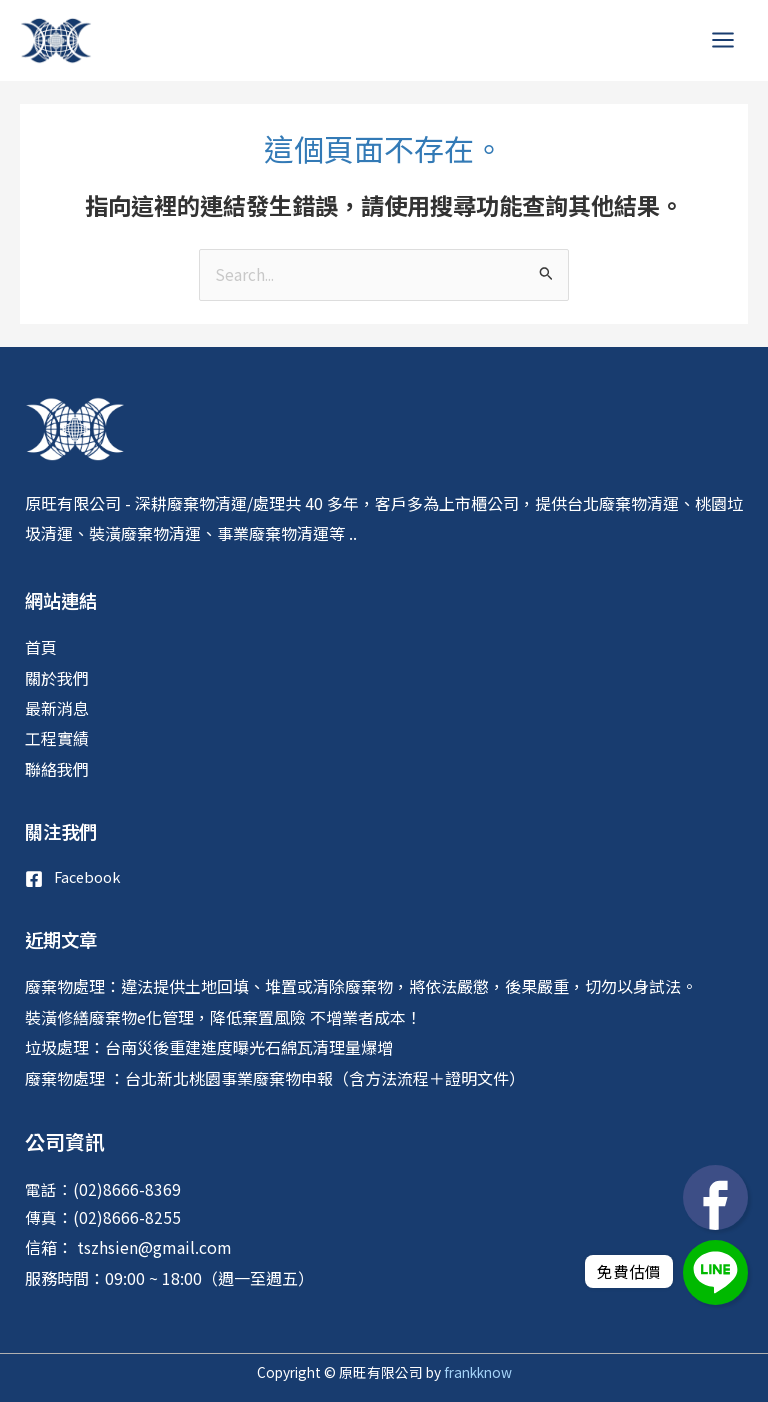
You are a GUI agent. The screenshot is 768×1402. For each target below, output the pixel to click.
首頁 (41, 647)
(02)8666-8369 (127, 1189)
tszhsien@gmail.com (152, 1247)
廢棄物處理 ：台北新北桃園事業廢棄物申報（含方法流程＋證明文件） (275, 1078)
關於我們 (57, 678)
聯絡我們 (57, 769)
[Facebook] (72, 879)
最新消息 (57, 708)
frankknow (476, 1372)
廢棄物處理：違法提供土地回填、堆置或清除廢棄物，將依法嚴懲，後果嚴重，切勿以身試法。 (361, 986)
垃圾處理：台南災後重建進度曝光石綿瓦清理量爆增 (209, 1047)
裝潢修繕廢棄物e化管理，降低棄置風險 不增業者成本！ (223, 1017)
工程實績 (57, 738)
